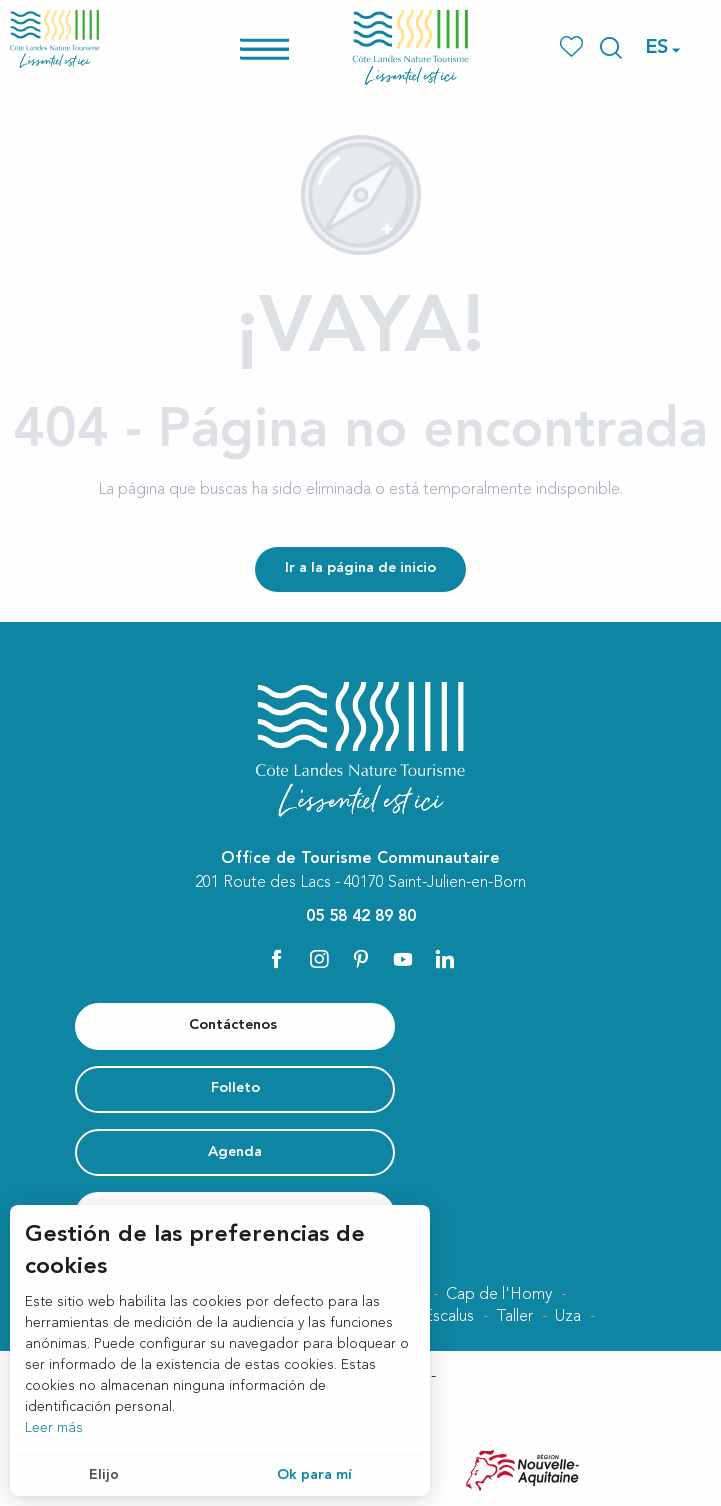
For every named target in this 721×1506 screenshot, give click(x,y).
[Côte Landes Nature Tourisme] (55, 39)
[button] (611, 48)
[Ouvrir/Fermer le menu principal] (290, 47)
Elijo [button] (104, 1475)
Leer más (54, 1428)
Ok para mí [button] (314, 1475)
